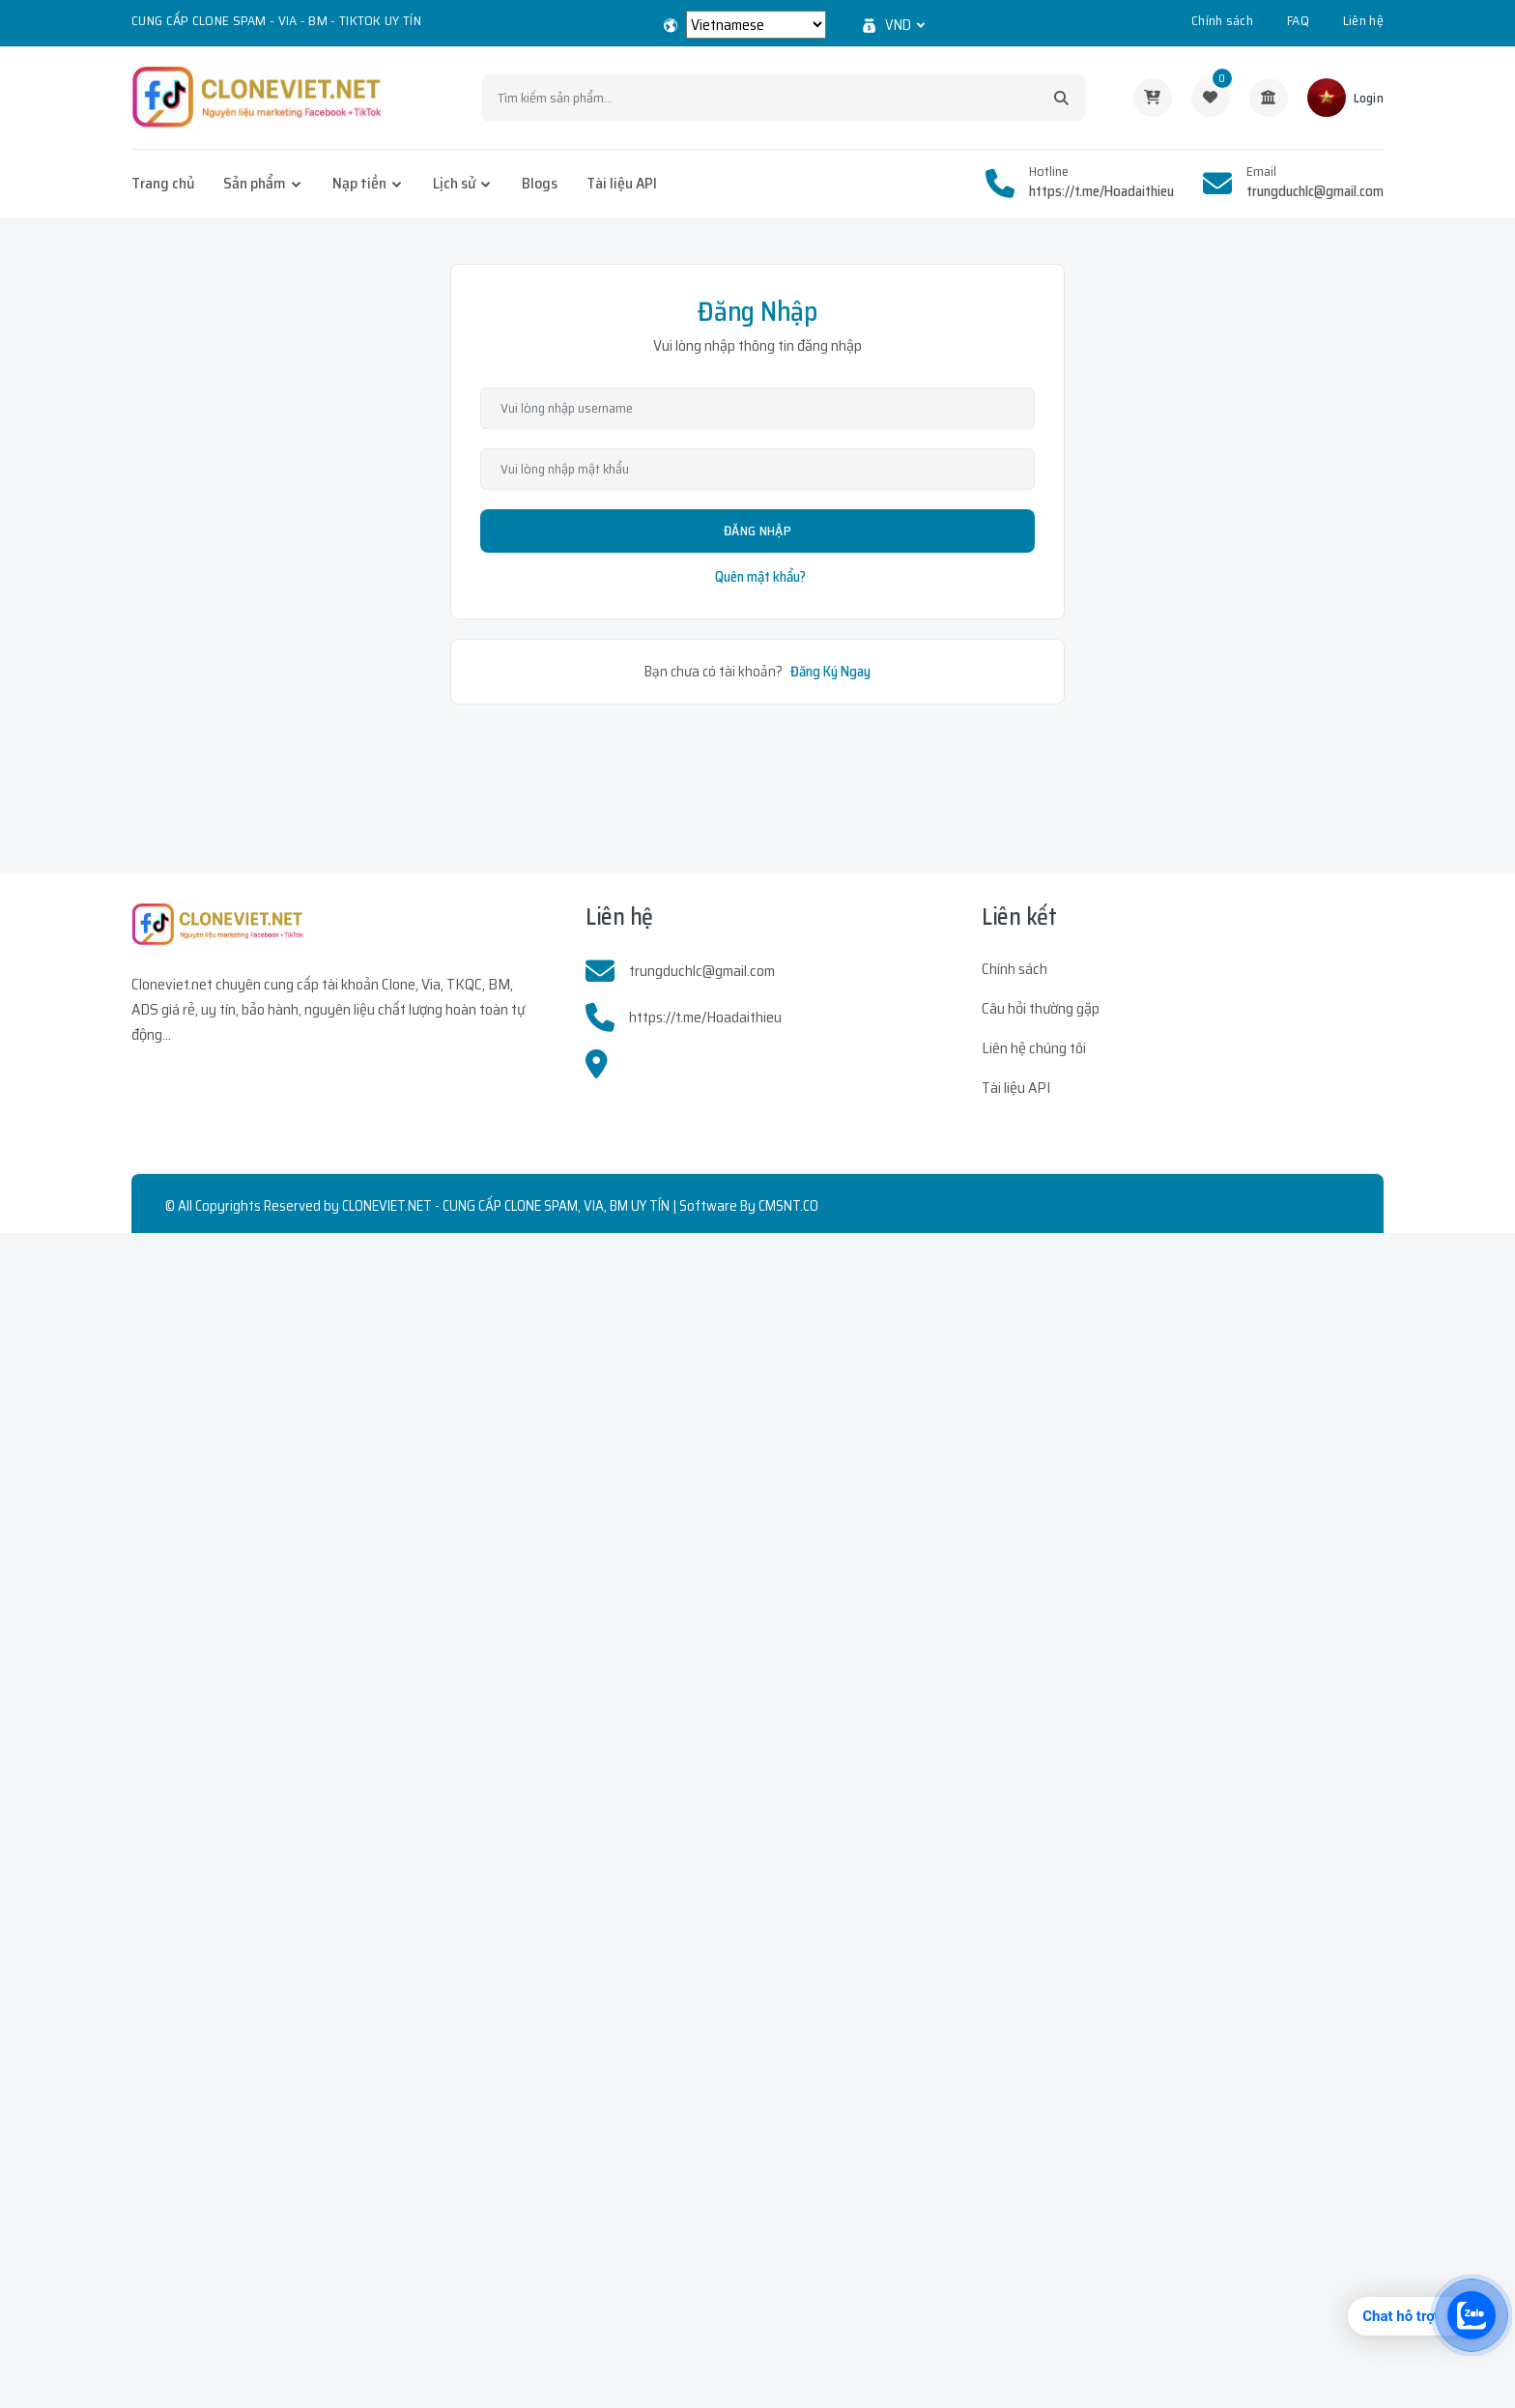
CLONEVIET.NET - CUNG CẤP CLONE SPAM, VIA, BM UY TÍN (506, 1206)
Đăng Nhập (757, 530)
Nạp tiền (359, 183)
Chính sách (1222, 20)
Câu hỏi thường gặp (1041, 1008)
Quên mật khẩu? (760, 576)
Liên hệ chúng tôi (1034, 1048)
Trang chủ (162, 183)
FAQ (1298, 20)
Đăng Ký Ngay (830, 671)
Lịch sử (454, 183)
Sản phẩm (254, 183)
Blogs (539, 183)
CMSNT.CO (788, 1206)
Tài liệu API (621, 183)
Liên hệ (1363, 20)
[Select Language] (756, 25)
